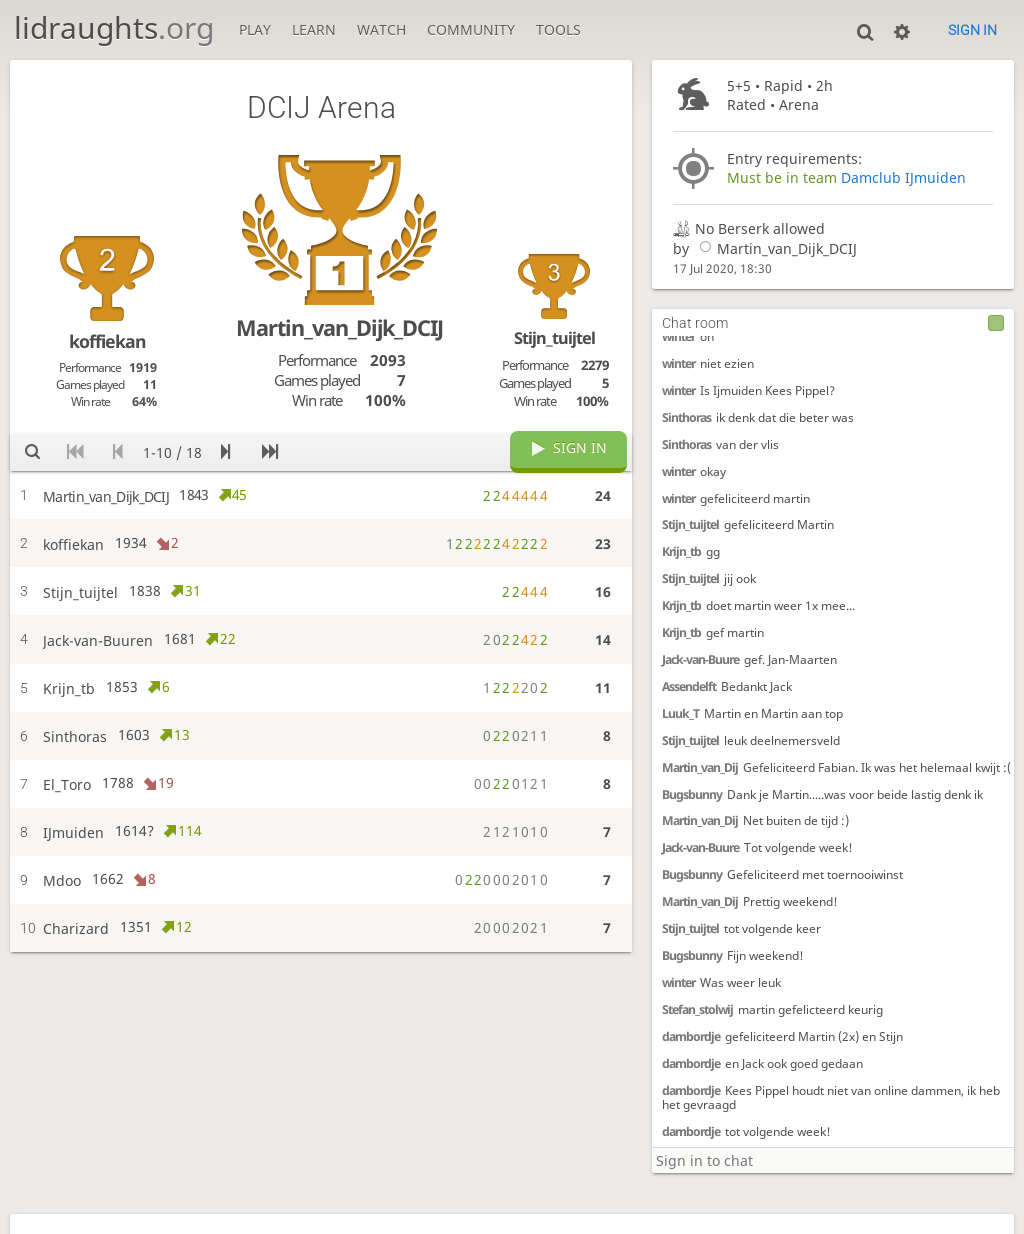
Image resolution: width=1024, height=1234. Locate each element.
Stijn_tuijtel (690, 524)
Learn (314, 29)
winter (678, 336)
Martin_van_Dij (700, 767)
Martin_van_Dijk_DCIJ (775, 248)
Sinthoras (686, 417)
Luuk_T (680, 713)
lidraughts (114, 27)
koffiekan (107, 341)
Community (471, 29)
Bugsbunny (692, 794)
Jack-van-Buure (700, 659)
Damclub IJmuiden (903, 177)
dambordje (691, 1036)
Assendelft (689, 686)
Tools (558, 29)
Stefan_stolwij (697, 1009)
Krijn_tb (681, 551)
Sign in (972, 30)
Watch (381, 29)
